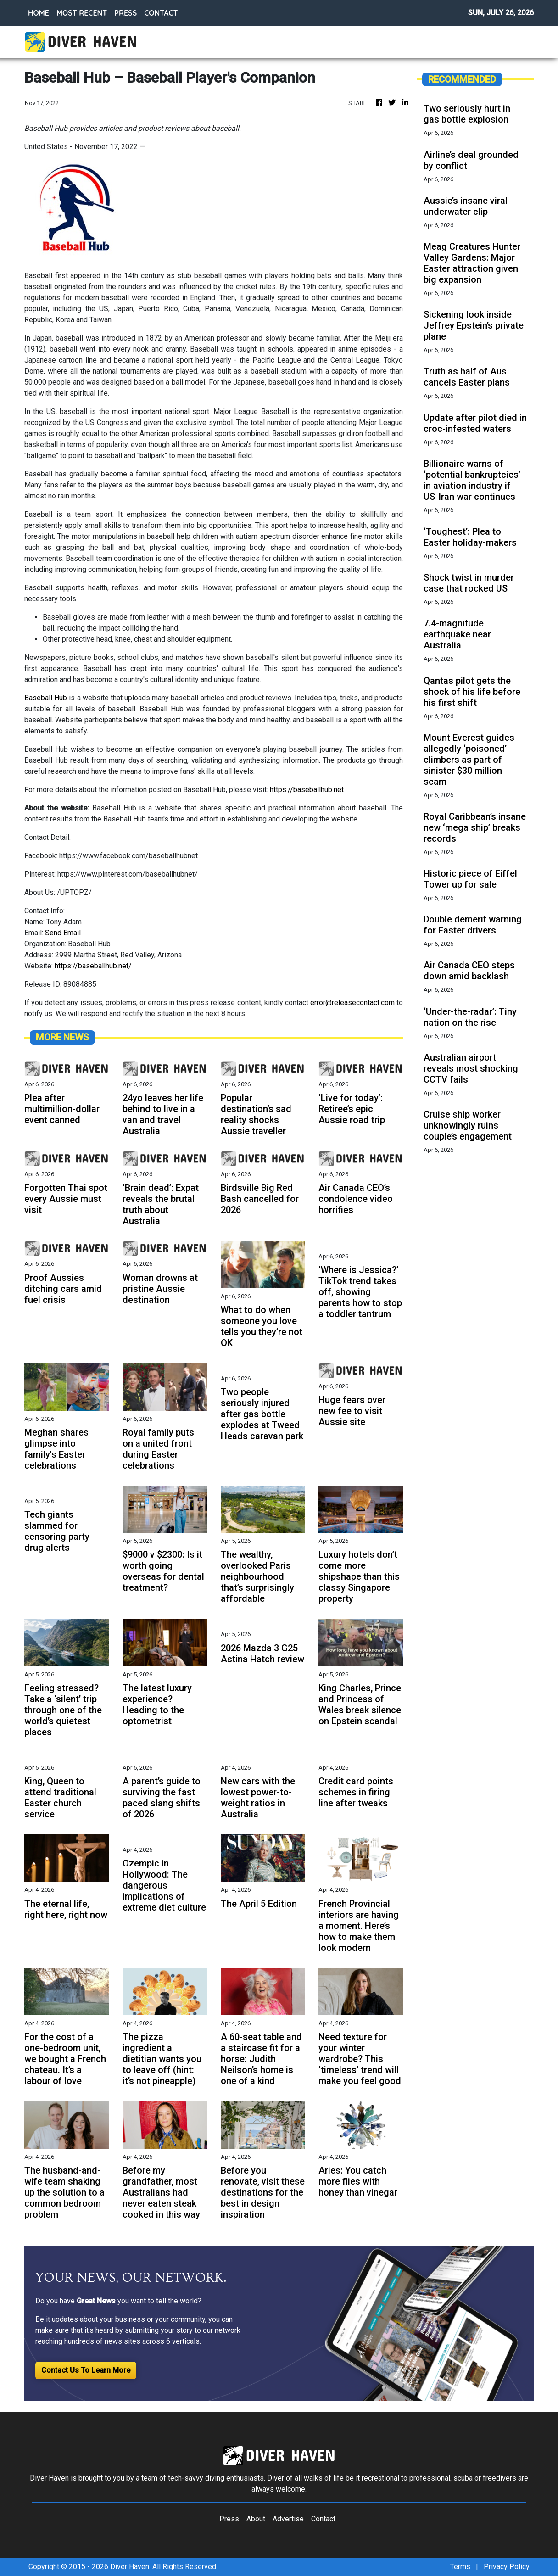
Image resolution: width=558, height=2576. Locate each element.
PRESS (125, 12)
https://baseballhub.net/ (93, 965)
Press (229, 2519)
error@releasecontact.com (352, 1002)
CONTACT (161, 12)
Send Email (63, 932)
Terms (460, 2566)
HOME (38, 12)
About (255, 2519)
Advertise (288, 2519)
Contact (323, 2519)
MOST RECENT (81, 12)
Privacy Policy (507, 2566)
